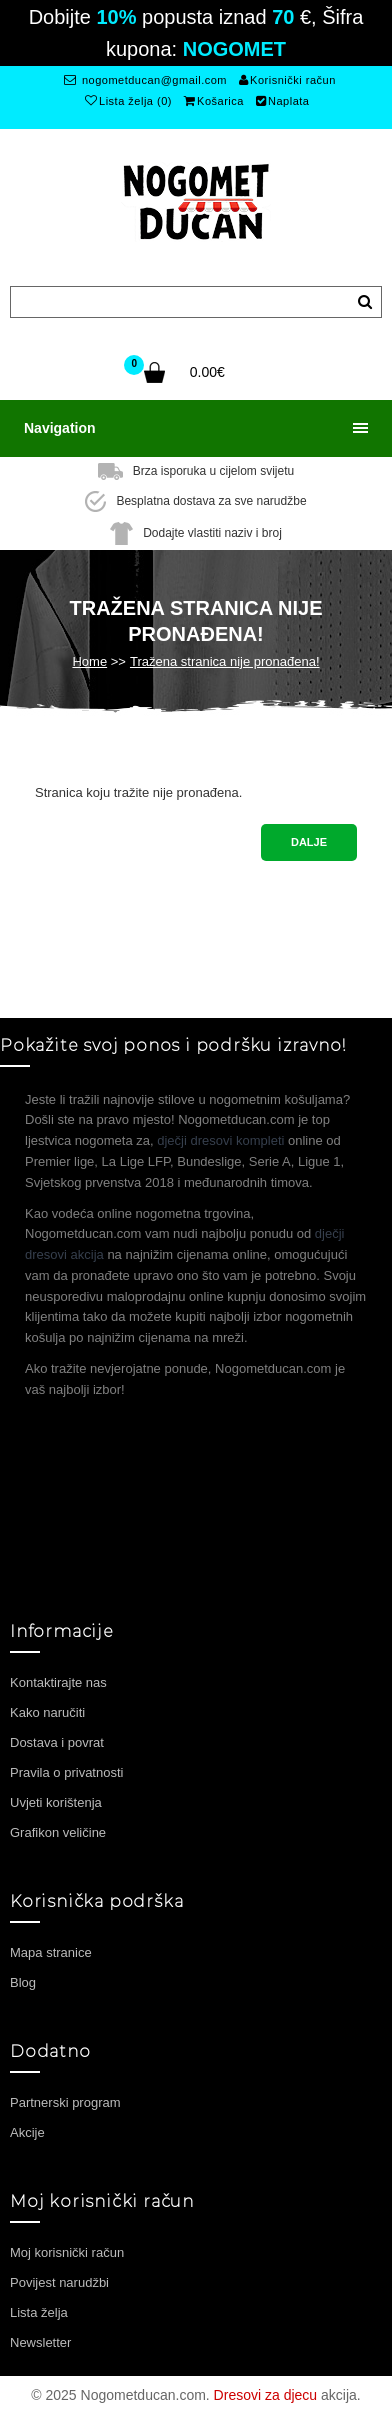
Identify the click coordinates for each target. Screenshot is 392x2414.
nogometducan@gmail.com (145, 80)
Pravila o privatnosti (66, 1772)
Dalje (309, 842)
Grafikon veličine (58, 1832)
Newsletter (40, 2342)
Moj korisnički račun (67, 2252)
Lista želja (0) (128, 101)
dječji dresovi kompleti (220, 1140)
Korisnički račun (287, 80)
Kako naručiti (47, 1712)
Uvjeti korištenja (56, 1802)
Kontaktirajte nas (58, 1682)
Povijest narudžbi (59, 2282)
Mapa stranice (51, 1952)
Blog (23, 1982)
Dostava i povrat (57, 1742)
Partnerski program (65, 2102)
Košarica (214, 101)
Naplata (283, 101)
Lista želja (39, 2312)
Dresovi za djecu (266, 2395)
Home (89, 661)
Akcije (27, 2132)
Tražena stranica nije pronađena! (225, 661)
